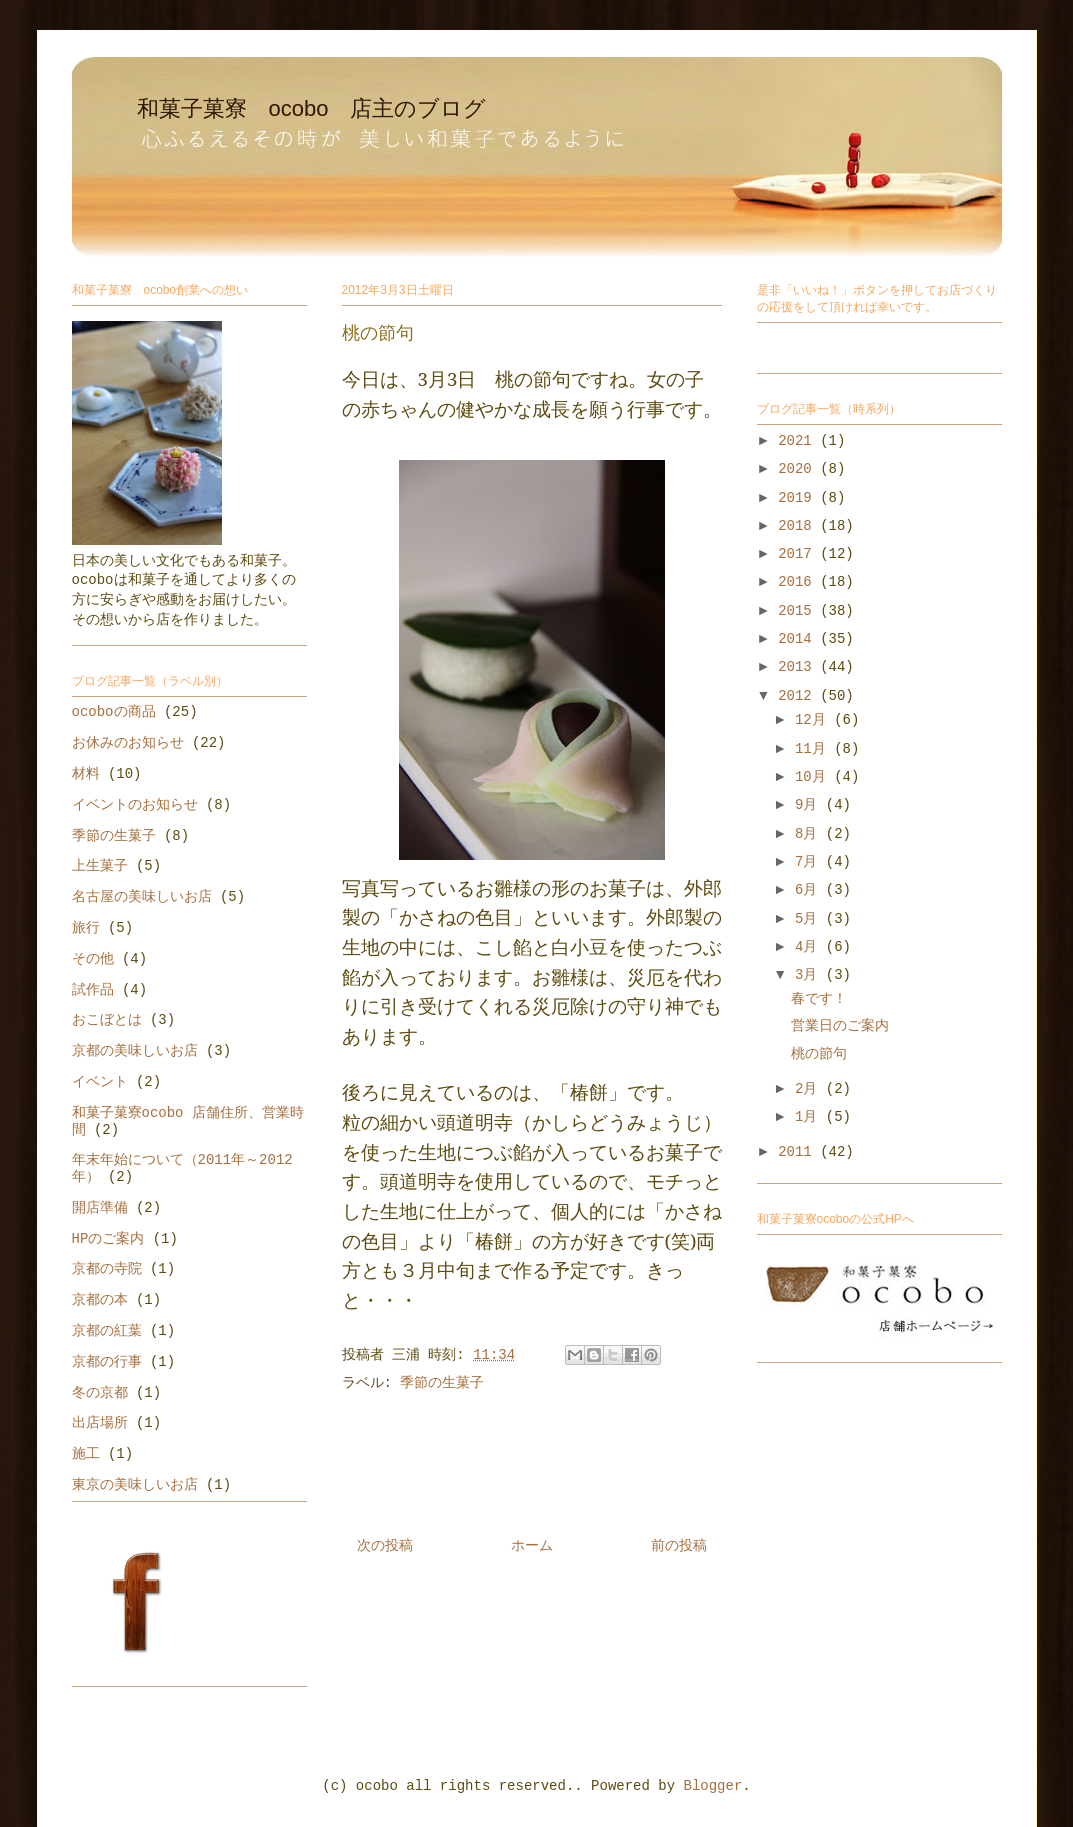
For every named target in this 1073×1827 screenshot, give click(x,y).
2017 (799, 554)
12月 (814, 720)
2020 (799, 469)
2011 (799, 1152)
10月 (814, 777)
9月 (810, 805)
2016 (799, 582)
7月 (810, 862)
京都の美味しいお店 (135, 1051)
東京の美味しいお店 (135, 1485)
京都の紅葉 (107, 1331)
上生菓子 (100, 866)
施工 (86, 1454)
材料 (86, 774)
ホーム (532, 1546)
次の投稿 (385, 1546)
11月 (814, 749)
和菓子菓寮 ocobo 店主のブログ (312, 108)
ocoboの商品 (114, 712)
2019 (799, 498)
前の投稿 (679, 1546)
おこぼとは (107, 1020)
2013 (799, 667)
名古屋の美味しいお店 (142, 897)
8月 (810, 834)
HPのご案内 (108, 1239)
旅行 (86, 928)
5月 (810, 919)
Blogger (713, 1786)
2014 (799, 639)
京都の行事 (107, 1362)
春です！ (819, 999)
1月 (810, 1117)
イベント (100, 1082)
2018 (799, 526)
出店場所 (100, 1423)
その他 (93, 959)
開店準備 (100, 1208)
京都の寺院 (107, 1269)
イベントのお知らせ (135, 805)
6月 (810, 890)
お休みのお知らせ (128, 743)
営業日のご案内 (840, 1026)
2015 (799, 611)
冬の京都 (100, 1393)
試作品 (93, 990)
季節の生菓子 (442, 1383)
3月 (810, 975)
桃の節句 (819, 1054)
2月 (810, 1089)
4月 (810, 947)
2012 (799, 696)
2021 (799, 441)
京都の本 (100, 1300)
